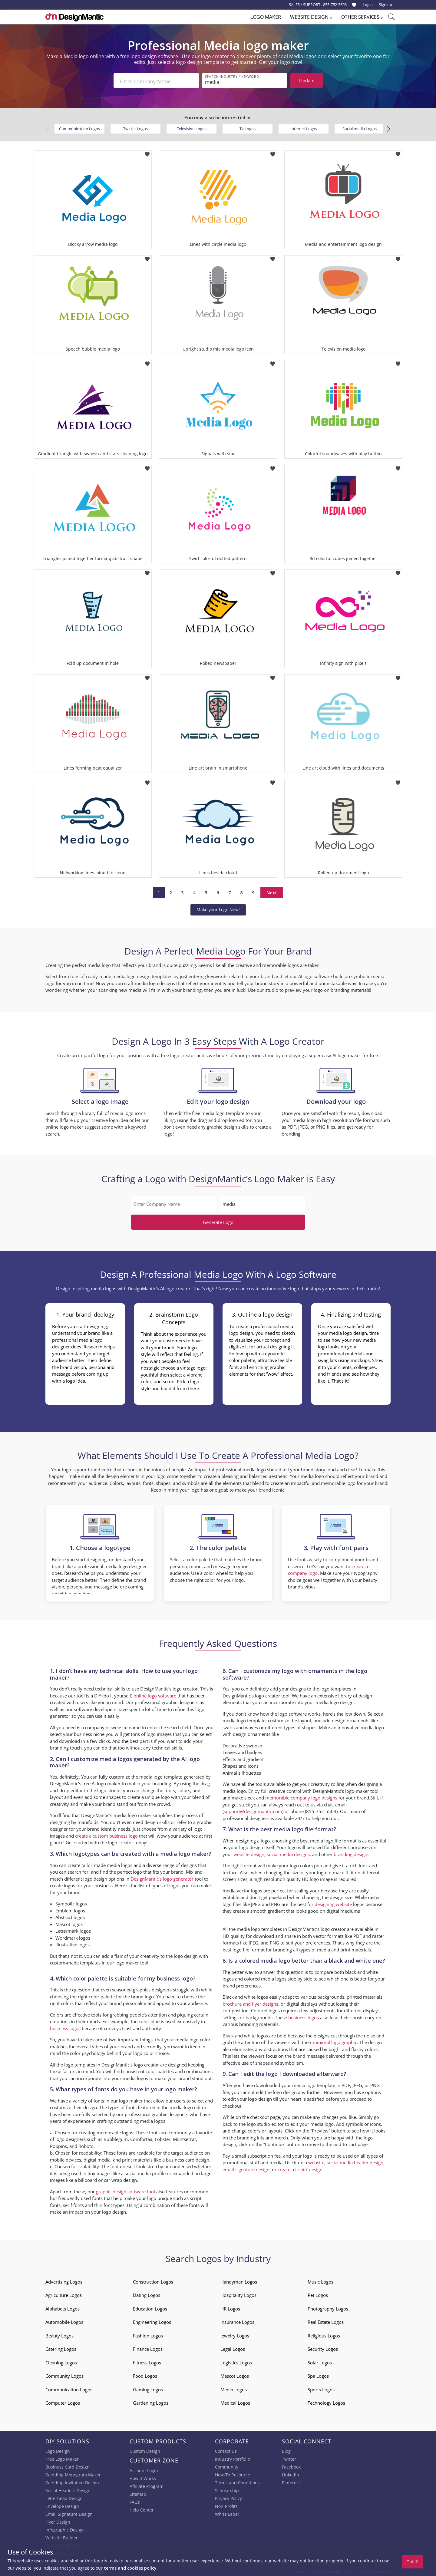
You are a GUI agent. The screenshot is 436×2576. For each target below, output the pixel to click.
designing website (333, 1902)
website (316, 2160)
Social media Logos (359, 126)
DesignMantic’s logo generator (161, 1877)
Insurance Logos (237, 2320)
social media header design (355, 2160)
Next (271, 890)
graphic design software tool (125, 2189)
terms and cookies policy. (131, 2568)
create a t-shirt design (300, 2167)
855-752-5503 (335, 4)
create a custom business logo (106, 1834)
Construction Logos (153, 2280)
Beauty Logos (59, 2333)
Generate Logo (218, 1220)
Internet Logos (303, 126)
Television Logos (191, 126)
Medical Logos (235, 2401)
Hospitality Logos (238, 2293)
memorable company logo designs (301, 1796)
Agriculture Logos (63, 2293)
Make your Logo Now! (218, 907)
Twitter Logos (135, 126)
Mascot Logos (234, 2374)
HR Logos (230, 2307)
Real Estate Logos (326, 2320)
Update (306, 81)
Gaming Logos (148, 2387)
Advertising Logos (63, 2280)
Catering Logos (60, 2347)
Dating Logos (146, 2293)
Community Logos (64, 2374)
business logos (65, 2026)
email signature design (246, 2167)
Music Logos (320, 2280)
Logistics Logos (236, 2360)
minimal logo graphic (335, 2040)
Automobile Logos (64, 2320)
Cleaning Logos (61, 2360)
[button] (388, 127)
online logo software (155, 1693)
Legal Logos (232, 2347)
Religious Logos (324, 2333)
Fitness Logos (147, 2360)
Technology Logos (326, 2401)
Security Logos (323, 2347)
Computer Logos (62, 2401)
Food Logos (145, 2374)
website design (248, 1852)
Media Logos (233, 2387)
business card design (187, 2158)
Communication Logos (79, 126)
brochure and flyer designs (250, 2002)
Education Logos (150, 2307)
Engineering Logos (152, 2320)
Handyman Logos (238, 2280)
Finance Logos (148, 2347)
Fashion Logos (148, 2333)
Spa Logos (318, 2374)
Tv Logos (247, 126)
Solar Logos (320, 2360)
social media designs (288, 1852)
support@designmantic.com (253, 1809)
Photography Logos (328, 2307)
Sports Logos (321, 2387)
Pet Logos (318, 2293)
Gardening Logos (150, 2401)
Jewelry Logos (234, 2333)
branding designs (351, 1852)
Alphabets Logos (62, 2307)
